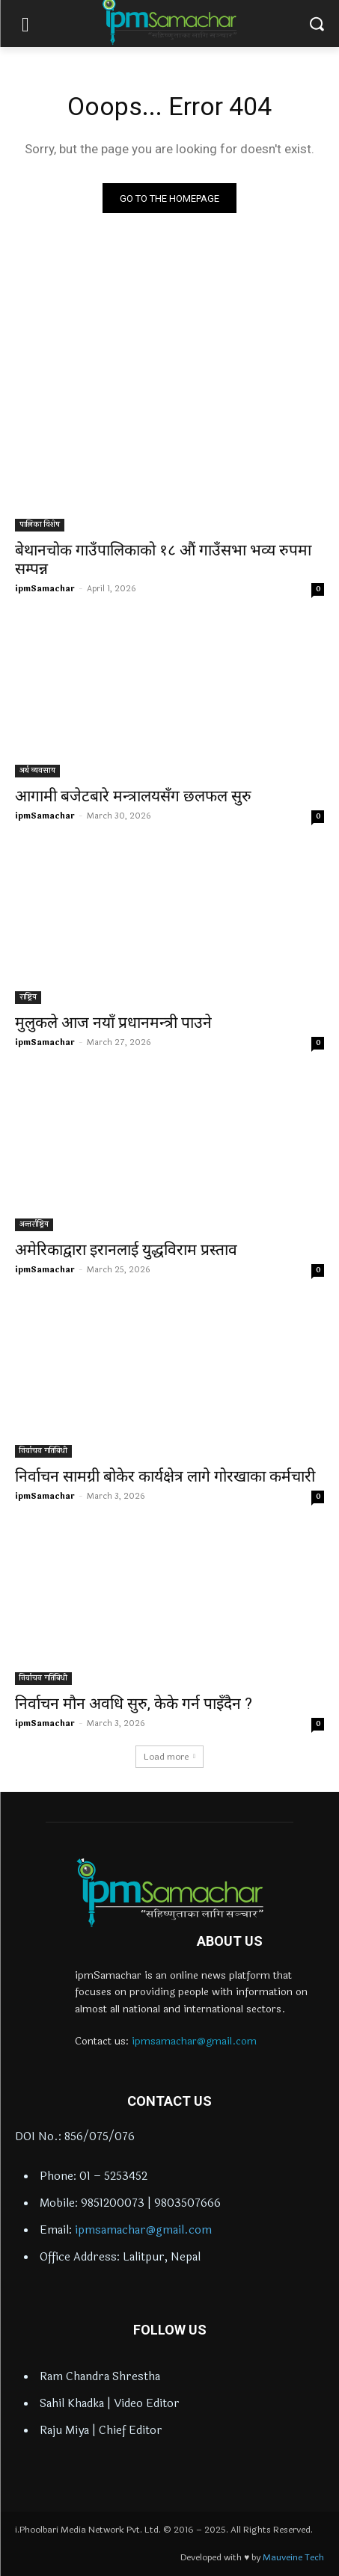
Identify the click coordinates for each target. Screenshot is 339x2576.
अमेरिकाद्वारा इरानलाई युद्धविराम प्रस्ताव (126, 1250)
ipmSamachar (45, 588)
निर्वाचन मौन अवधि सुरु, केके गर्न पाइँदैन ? (133, 1704)
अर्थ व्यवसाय (37, 771)
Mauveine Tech (293, 2557)
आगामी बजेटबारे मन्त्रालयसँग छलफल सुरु (133, 796)
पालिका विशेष (39, 525)
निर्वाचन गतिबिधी (43, 1451)
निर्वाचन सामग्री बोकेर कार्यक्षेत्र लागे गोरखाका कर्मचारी (165, 1476)
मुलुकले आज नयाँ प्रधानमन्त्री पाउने (113, 1023)
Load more (169, 1756)
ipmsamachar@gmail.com (194, 2041)
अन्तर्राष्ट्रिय (34, 1224)
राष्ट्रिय (28, 997)
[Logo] (169, 1892)
